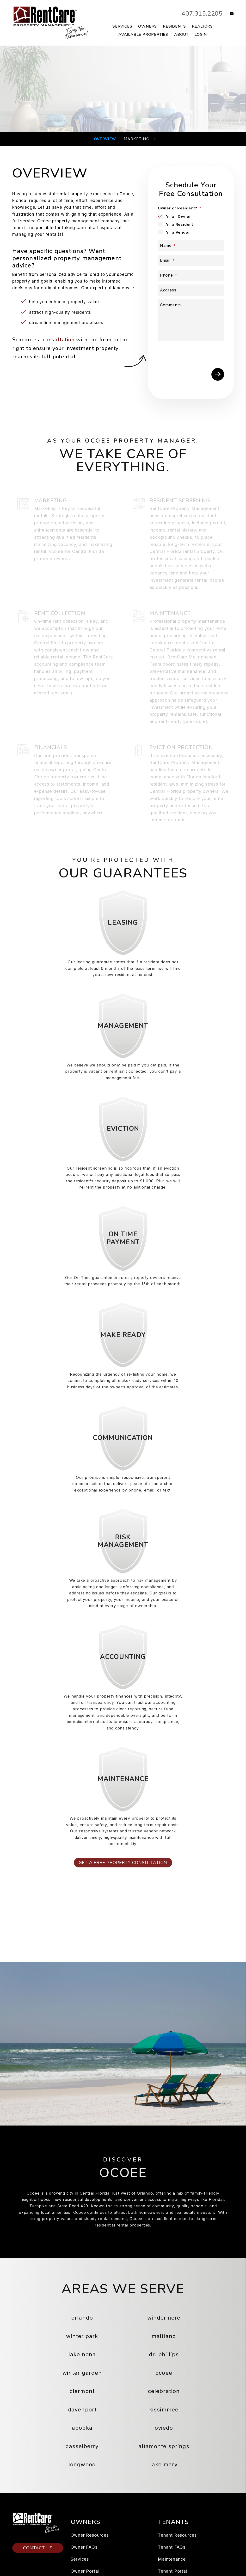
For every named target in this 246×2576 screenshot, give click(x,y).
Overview (105, 138)
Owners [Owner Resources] (147, 26)
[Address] (191, 290)
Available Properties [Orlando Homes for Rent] (143, 34)
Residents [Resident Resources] (174, 26)
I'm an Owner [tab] (178, 216)
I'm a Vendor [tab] (177, 232)
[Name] (191, 245)
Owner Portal (85, 2571)
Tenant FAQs (171, 2547)
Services (80, 2559)
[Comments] (191, 320)
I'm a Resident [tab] (179, 224)
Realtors (202, 26)
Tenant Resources (177, 2535)
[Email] (191, 260)
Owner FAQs (84, 2547)
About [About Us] (181, 34)
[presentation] (194, 353)
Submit (201, 106)
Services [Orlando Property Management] (122, 26)
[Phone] (191, 275)
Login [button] (201, 34)
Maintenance (172, 2559)
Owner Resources (90, 2535)
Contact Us (38, 2548)
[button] (228, 13)
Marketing (136, 138)
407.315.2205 (197, 13)
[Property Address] (103, 106)
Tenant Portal (172, 2571)
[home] (50, 22)
